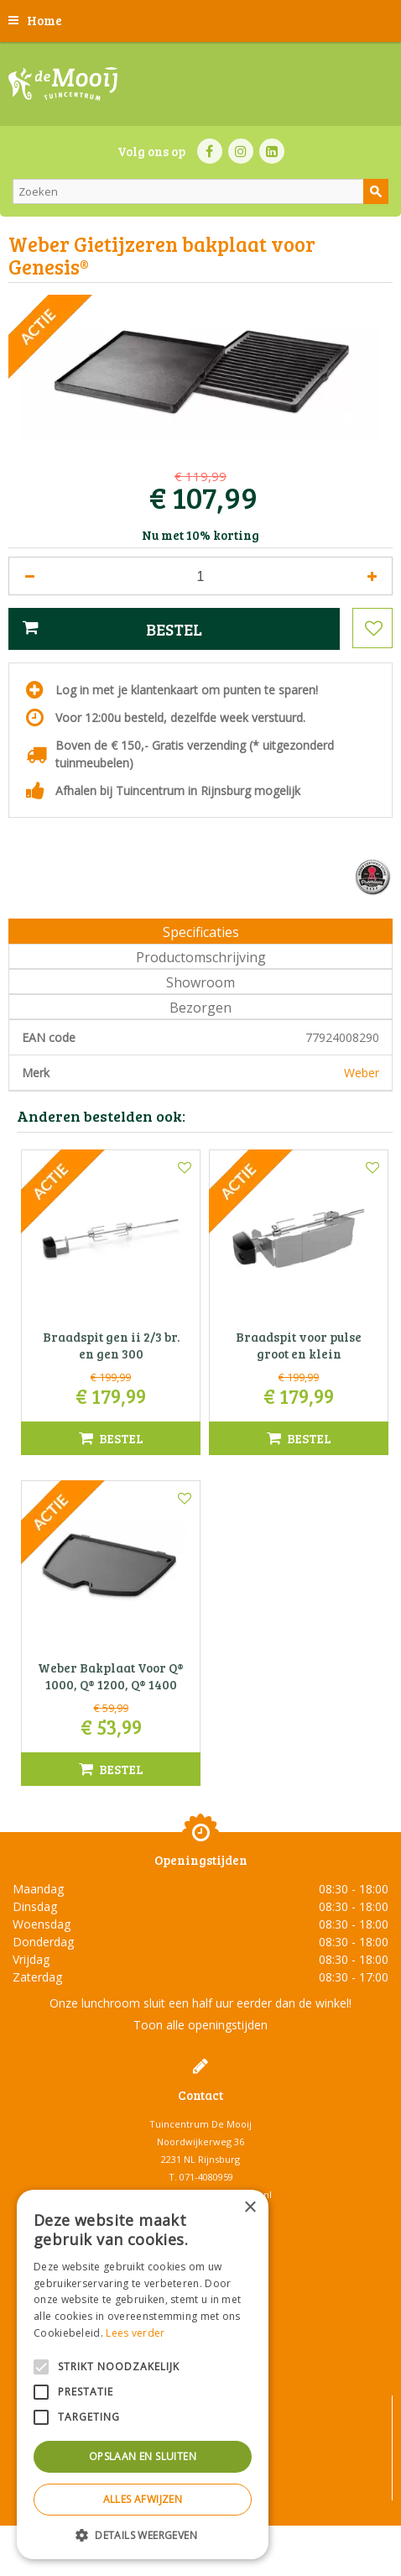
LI (271, 151)
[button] (143, 2534)
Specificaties (201, 932)
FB (209, 151)
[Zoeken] (200, 191)
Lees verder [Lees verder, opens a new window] (135, 2333)
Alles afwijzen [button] (143, 2499)
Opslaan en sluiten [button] (142, 2456)
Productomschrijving (201, 957)
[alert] (142, 2374)
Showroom (200, 982)
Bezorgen (200, 1007)
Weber (361, 1073)
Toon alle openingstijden (200, 2025)
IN (240, 151)
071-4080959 (206, 2176)
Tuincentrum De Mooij (200, 2124)
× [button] (249, 2208)
